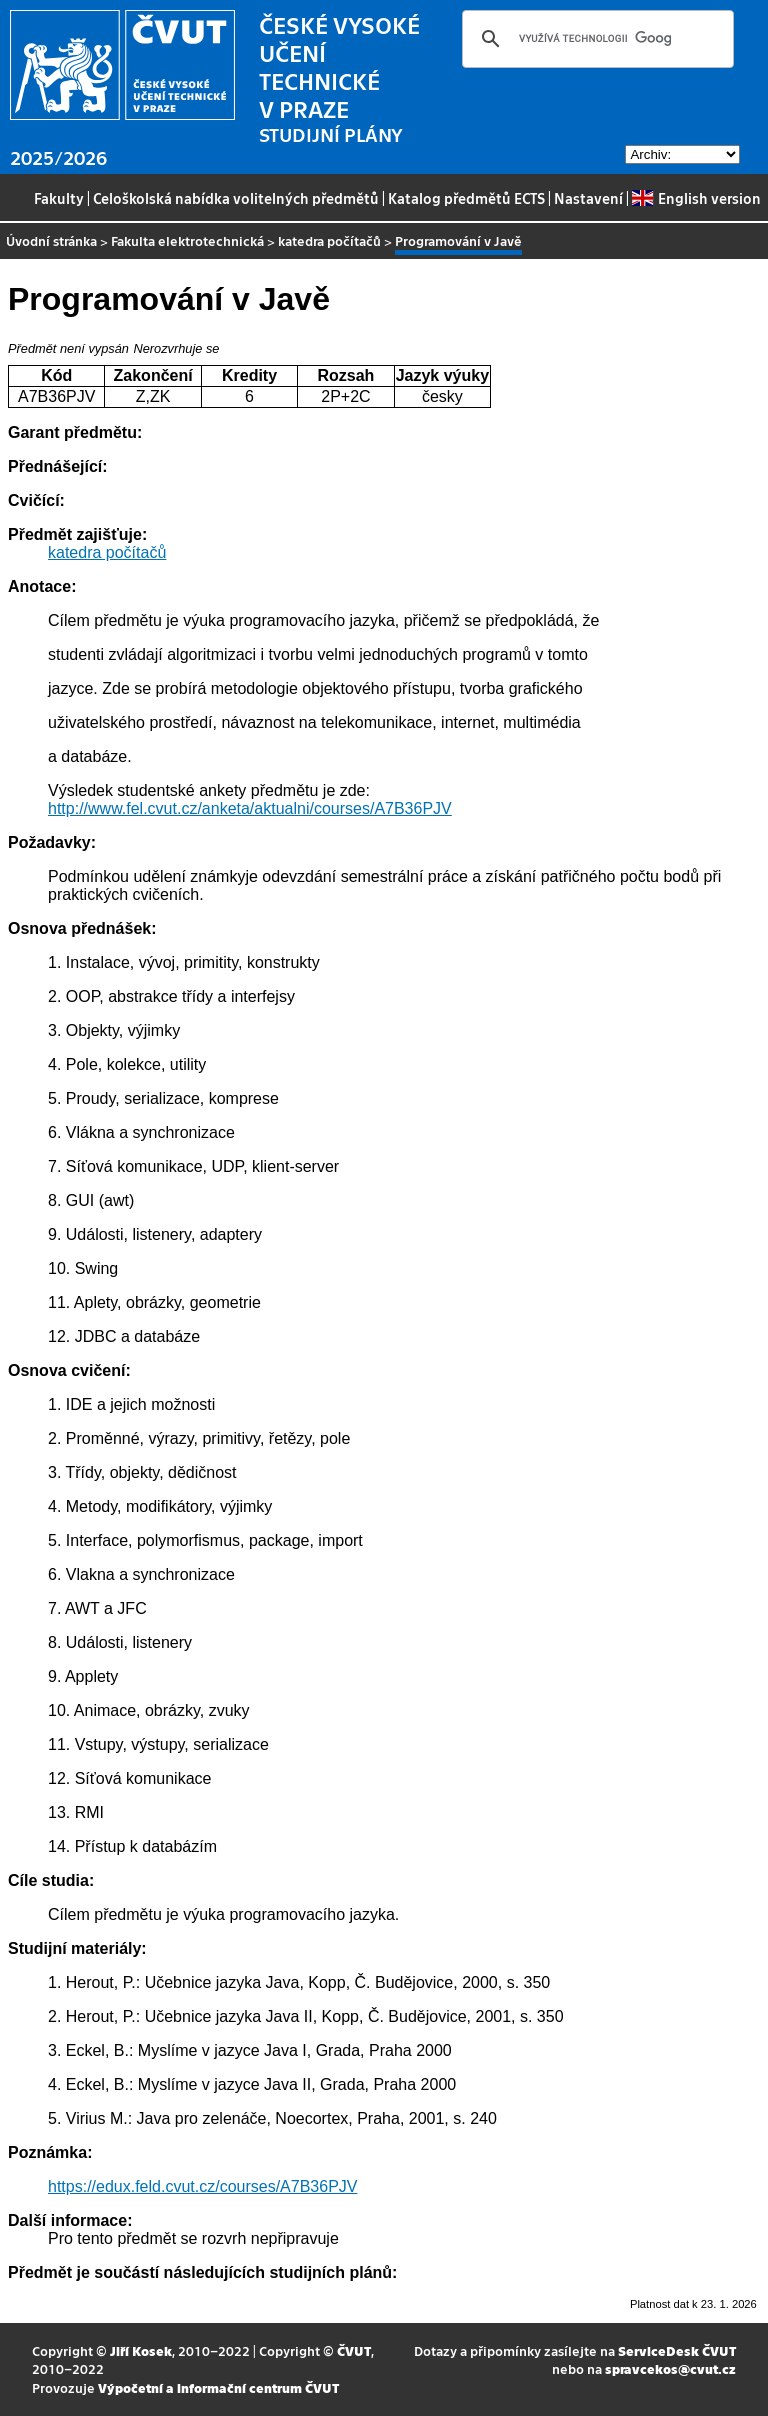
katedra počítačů (329, 240)
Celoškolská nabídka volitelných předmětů (236, 198)
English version (696, 198)
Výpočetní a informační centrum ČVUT (218, 2387)
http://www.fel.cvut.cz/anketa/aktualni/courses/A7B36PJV (250, 808)
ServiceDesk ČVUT (677, 2350)
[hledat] (595, 39)
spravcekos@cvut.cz (670, 2368)
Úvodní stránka (51, 240)
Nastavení (588, 198)
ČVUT (354, 2350)
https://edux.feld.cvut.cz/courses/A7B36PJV (203, 2186)
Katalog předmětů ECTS (466, 198)
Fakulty (59, 198)
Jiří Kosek (141, 2350)
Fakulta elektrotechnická (187, 240)
